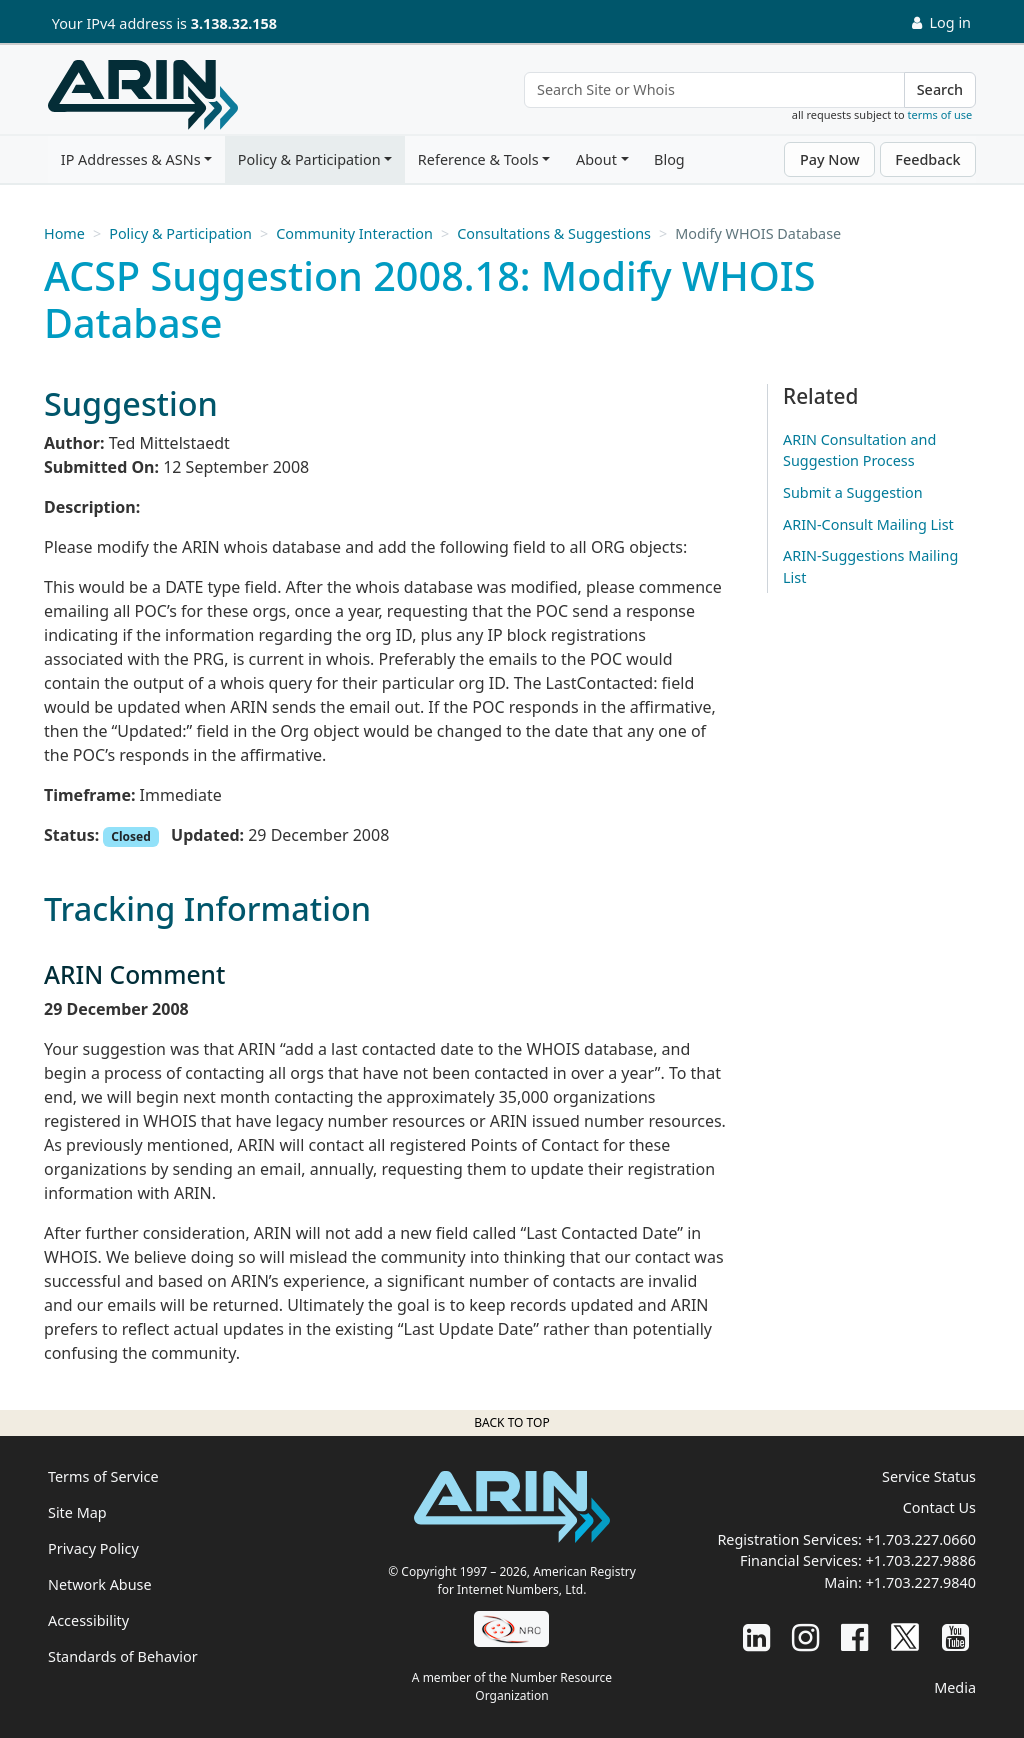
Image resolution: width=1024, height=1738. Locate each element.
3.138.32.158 (234, 23)
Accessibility (88, 1620)
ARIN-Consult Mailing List (868, 524)
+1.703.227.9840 (921, 1582)
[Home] (143, 95)
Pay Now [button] (830, 159)
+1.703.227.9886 (921, 1560)
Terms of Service (103, 1476)
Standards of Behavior (123, 1656)
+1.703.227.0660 (921, 1539)
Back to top (511, 1422)
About (596, 159)
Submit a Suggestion (853, 492)
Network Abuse (100, 1584)
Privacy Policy (93, 1548)
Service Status (929, 1476)
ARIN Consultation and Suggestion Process (859, 450)
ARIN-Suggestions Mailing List (870, 566)
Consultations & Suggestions (554, 233)
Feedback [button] (927, 159)
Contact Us (939, 1507)
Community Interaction (354, 233)
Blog (669, 159)
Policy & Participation (309, 159)
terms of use (940, 114)
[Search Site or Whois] (714, 90)
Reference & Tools (478, 159)
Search (940, 89)
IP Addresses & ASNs (131, 159)
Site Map (77, 1512)
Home (64, 233)
